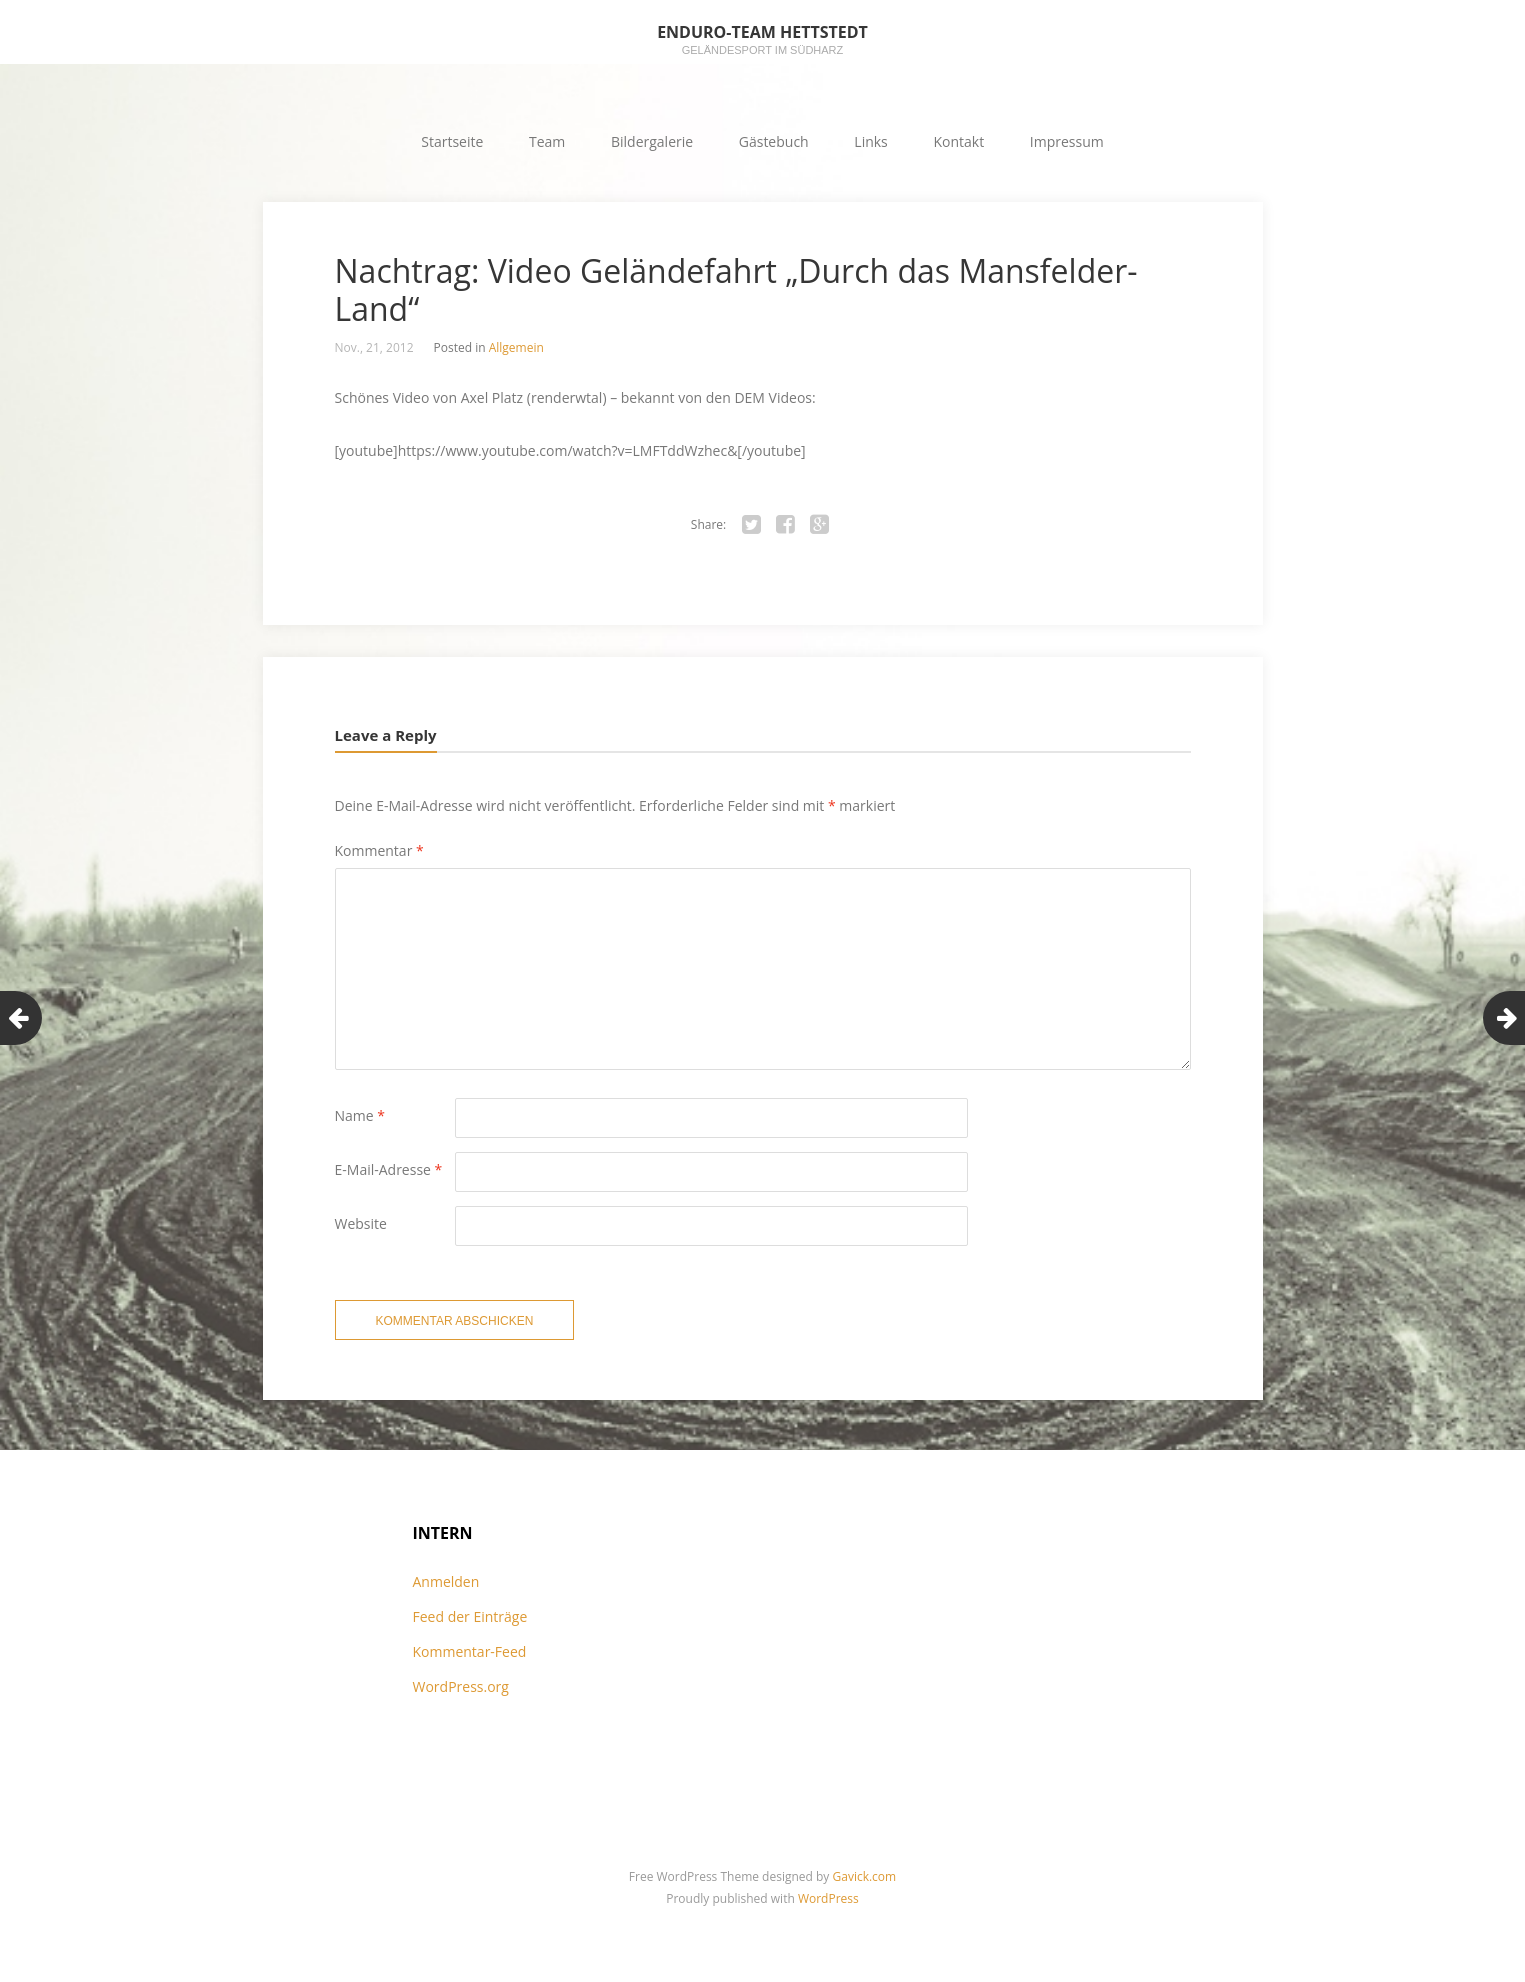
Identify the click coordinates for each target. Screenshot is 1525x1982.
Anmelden (446, 1581)
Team (547, 141)
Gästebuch (774, 141)
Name (360, 1115)
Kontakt (958, 141)
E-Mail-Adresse (389, 1169)
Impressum (1067, 141)
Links (870, 141)
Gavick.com (865, 1876)
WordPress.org (461, 1686)
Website (361, 1223)
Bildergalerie (652, 141)
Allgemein (516, 347)
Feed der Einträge (470, 1616)
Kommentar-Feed (470, 1651)
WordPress (828, 1898)
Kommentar (379, 850)
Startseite (452, 141)
